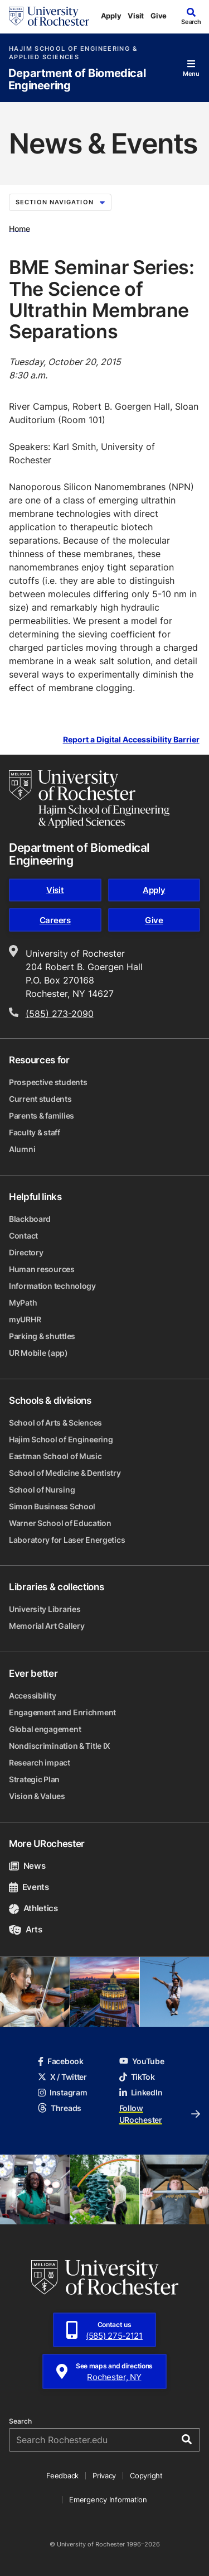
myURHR (25, 1319)
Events (29, 1887)
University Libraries (44, 1609)
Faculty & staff (34, 1132)
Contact (23, 1235)
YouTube (141, 2061)
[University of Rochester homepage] (49, 16)
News (27, 1866)
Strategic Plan (34, 1779)
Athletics (33, 1908)
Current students (40, 1098)
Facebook (61, 2061)
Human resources (42, 1269)
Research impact (39, 1762)
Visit (136, 16)
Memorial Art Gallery (46, 1625)
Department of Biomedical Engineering (76, 79)
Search (20, 2421)
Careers (55, 920)
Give (158, 16)
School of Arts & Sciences (55, 1422)
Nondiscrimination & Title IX (59, 1745)
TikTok (137, 2076)
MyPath (23, 1302)
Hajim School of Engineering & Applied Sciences (73, 53)
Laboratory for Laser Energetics (67, 1539)
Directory (26, 1252)
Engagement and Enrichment (62, 1712)
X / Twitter (62, 2076)
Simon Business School (52, 1506)
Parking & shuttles (42, 1336)
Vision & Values (37, 1796)
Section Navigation (60, 202)
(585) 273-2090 (60, 1014)
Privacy (104, 2476)
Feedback (62, 2476)
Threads (59, 2108)
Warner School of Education (60, 1523)
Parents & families (41, 1115)
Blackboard (30, 1218)
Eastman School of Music (55, 1456)
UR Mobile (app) (38, 1352)
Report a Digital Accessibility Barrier (131, 740)
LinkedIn (141, 2092)
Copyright (146, 2476)
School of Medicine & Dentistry (65, 1472)
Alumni (22, 1149)
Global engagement (45, 1729)
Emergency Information (108, 2500)
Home (19, 228)
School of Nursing (42, 1489)
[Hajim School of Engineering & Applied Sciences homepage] (89, 798)
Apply (111, 16)
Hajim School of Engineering (61, 1439)
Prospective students (48, 1082)
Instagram (62, 2092)
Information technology (52, 1285)
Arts (25, 1929)
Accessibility (32, 1695)
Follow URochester (160, 2114)
